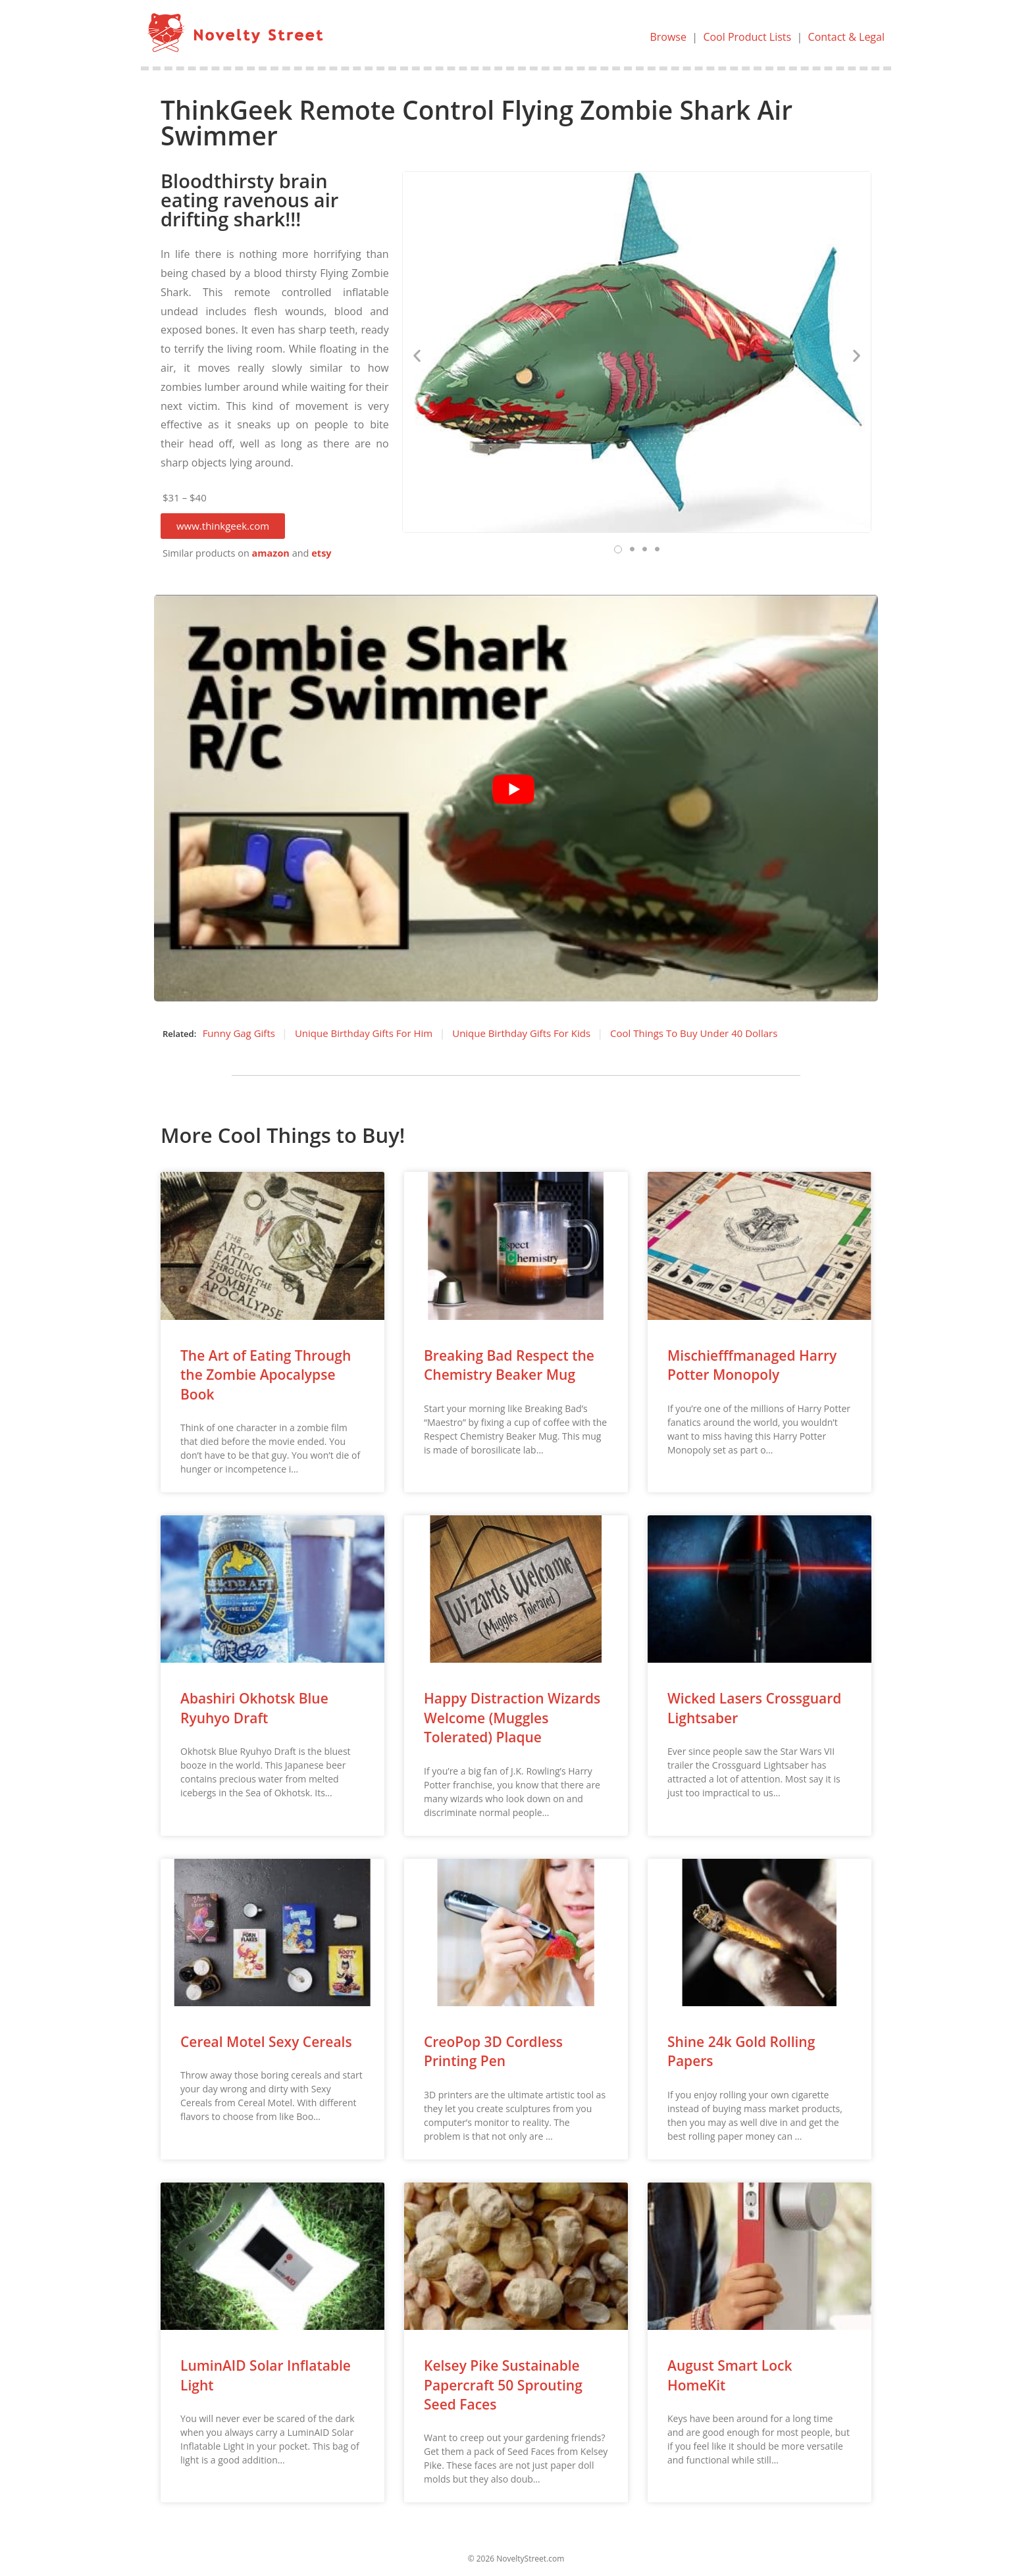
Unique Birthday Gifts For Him (363, 1033)
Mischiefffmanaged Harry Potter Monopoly (752, 1365)
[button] (223, 526)
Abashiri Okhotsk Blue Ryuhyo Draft (254, 1708)
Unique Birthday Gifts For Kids (521, 1033)
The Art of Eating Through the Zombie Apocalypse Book (265, 1374)
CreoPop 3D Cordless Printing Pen (493, 2051)
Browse (668, 37)
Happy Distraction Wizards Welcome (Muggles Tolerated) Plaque (512, 1717)
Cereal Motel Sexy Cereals (266, 2042)
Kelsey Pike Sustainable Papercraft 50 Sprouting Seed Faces (503, 2384)
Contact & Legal (846, 37)
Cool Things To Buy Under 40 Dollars (693, 1033)
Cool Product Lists (747, 37)
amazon (271, 553)
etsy (321, 553)
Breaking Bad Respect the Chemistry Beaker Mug (509, 1365)
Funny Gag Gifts (239, 1033)
